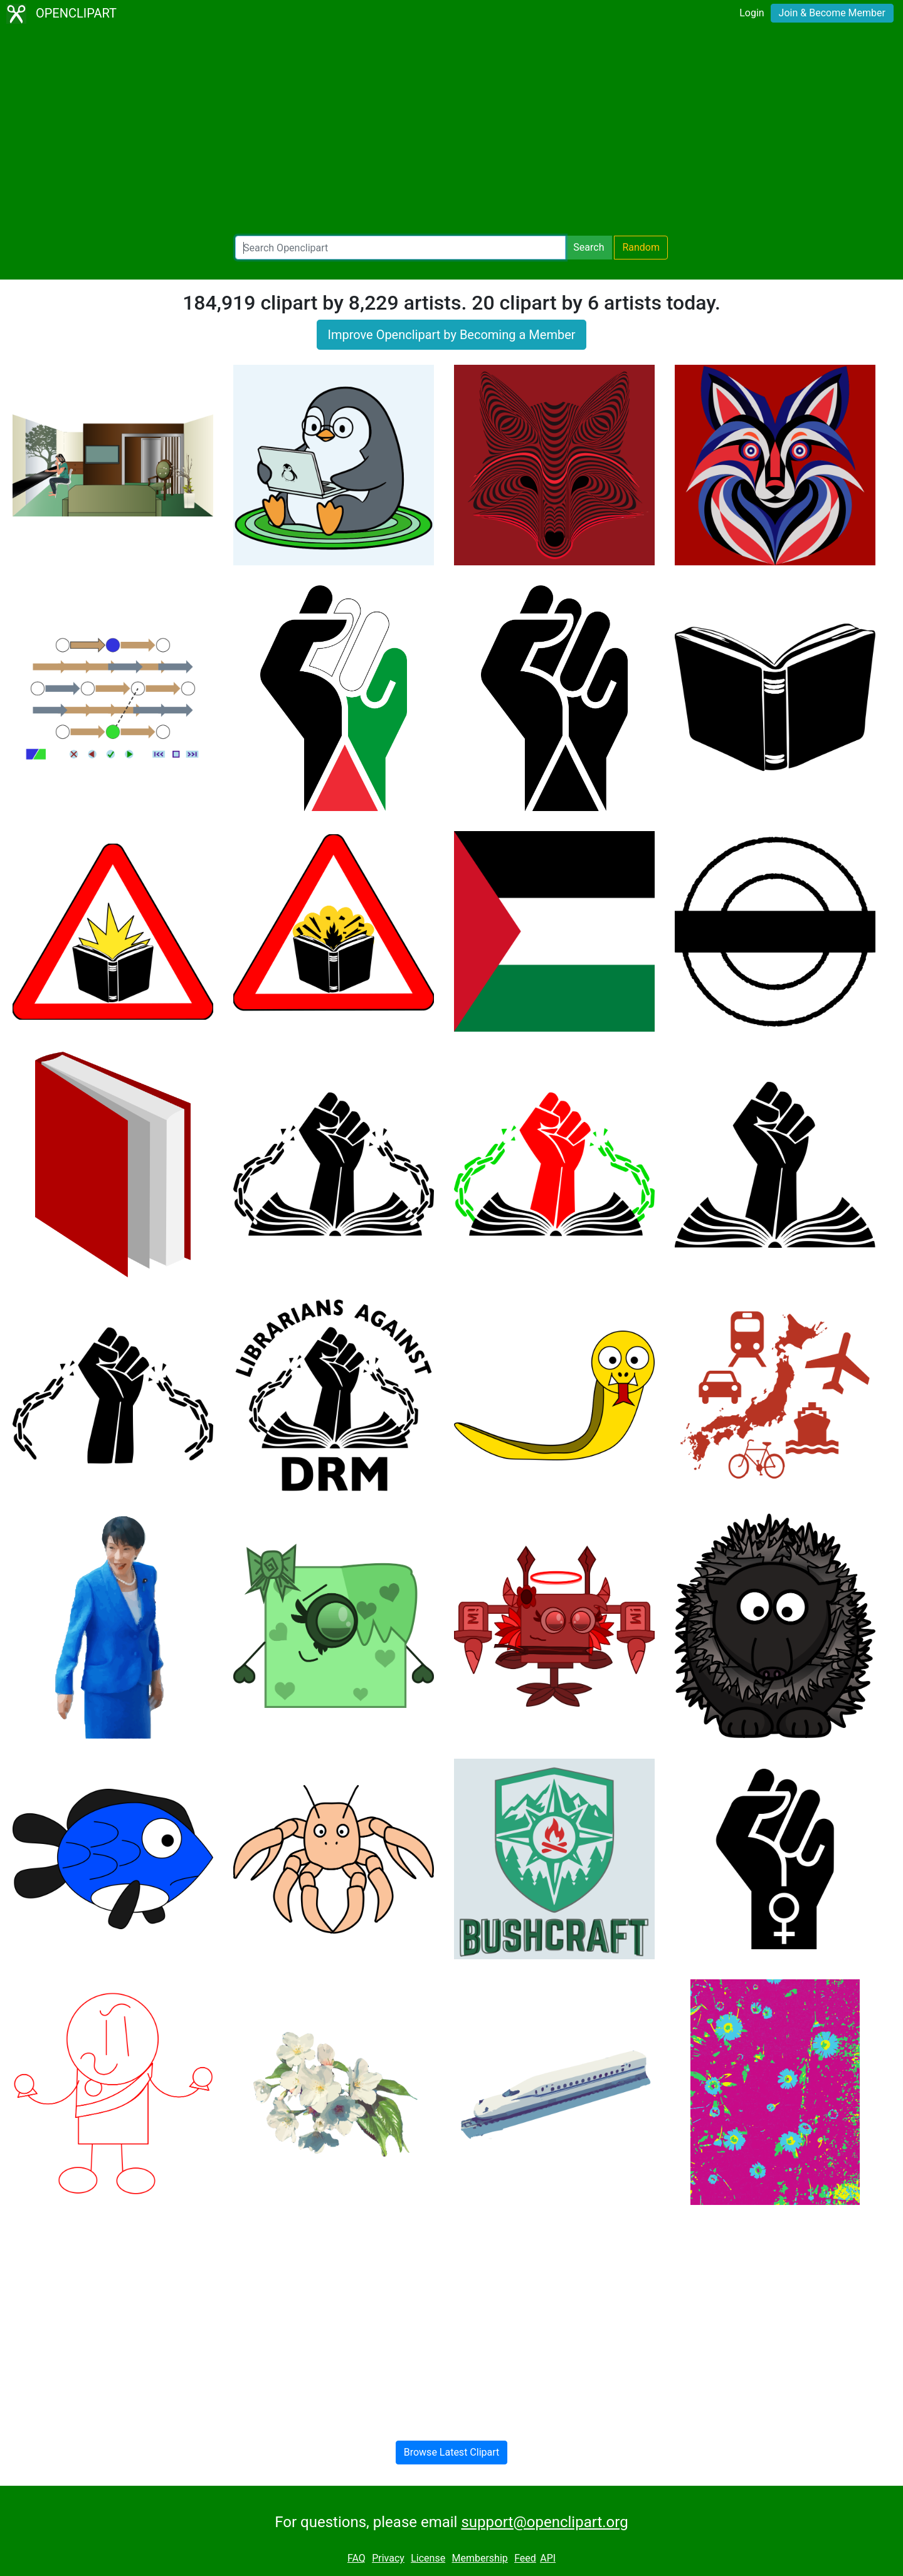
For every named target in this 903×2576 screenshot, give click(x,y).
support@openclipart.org (544, 2522)
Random (641, 247)
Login (751, 13)
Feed (525, 2558)
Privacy (388, 2558)
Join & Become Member (832, 13)
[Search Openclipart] (400, 247)
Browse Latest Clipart (452, 2452)
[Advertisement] (451, 131)
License (428, 2558)
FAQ (356, 2558)
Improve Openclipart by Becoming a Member (451, 334)
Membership (479, 2558)
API (548, 2558)
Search (588, 247)
